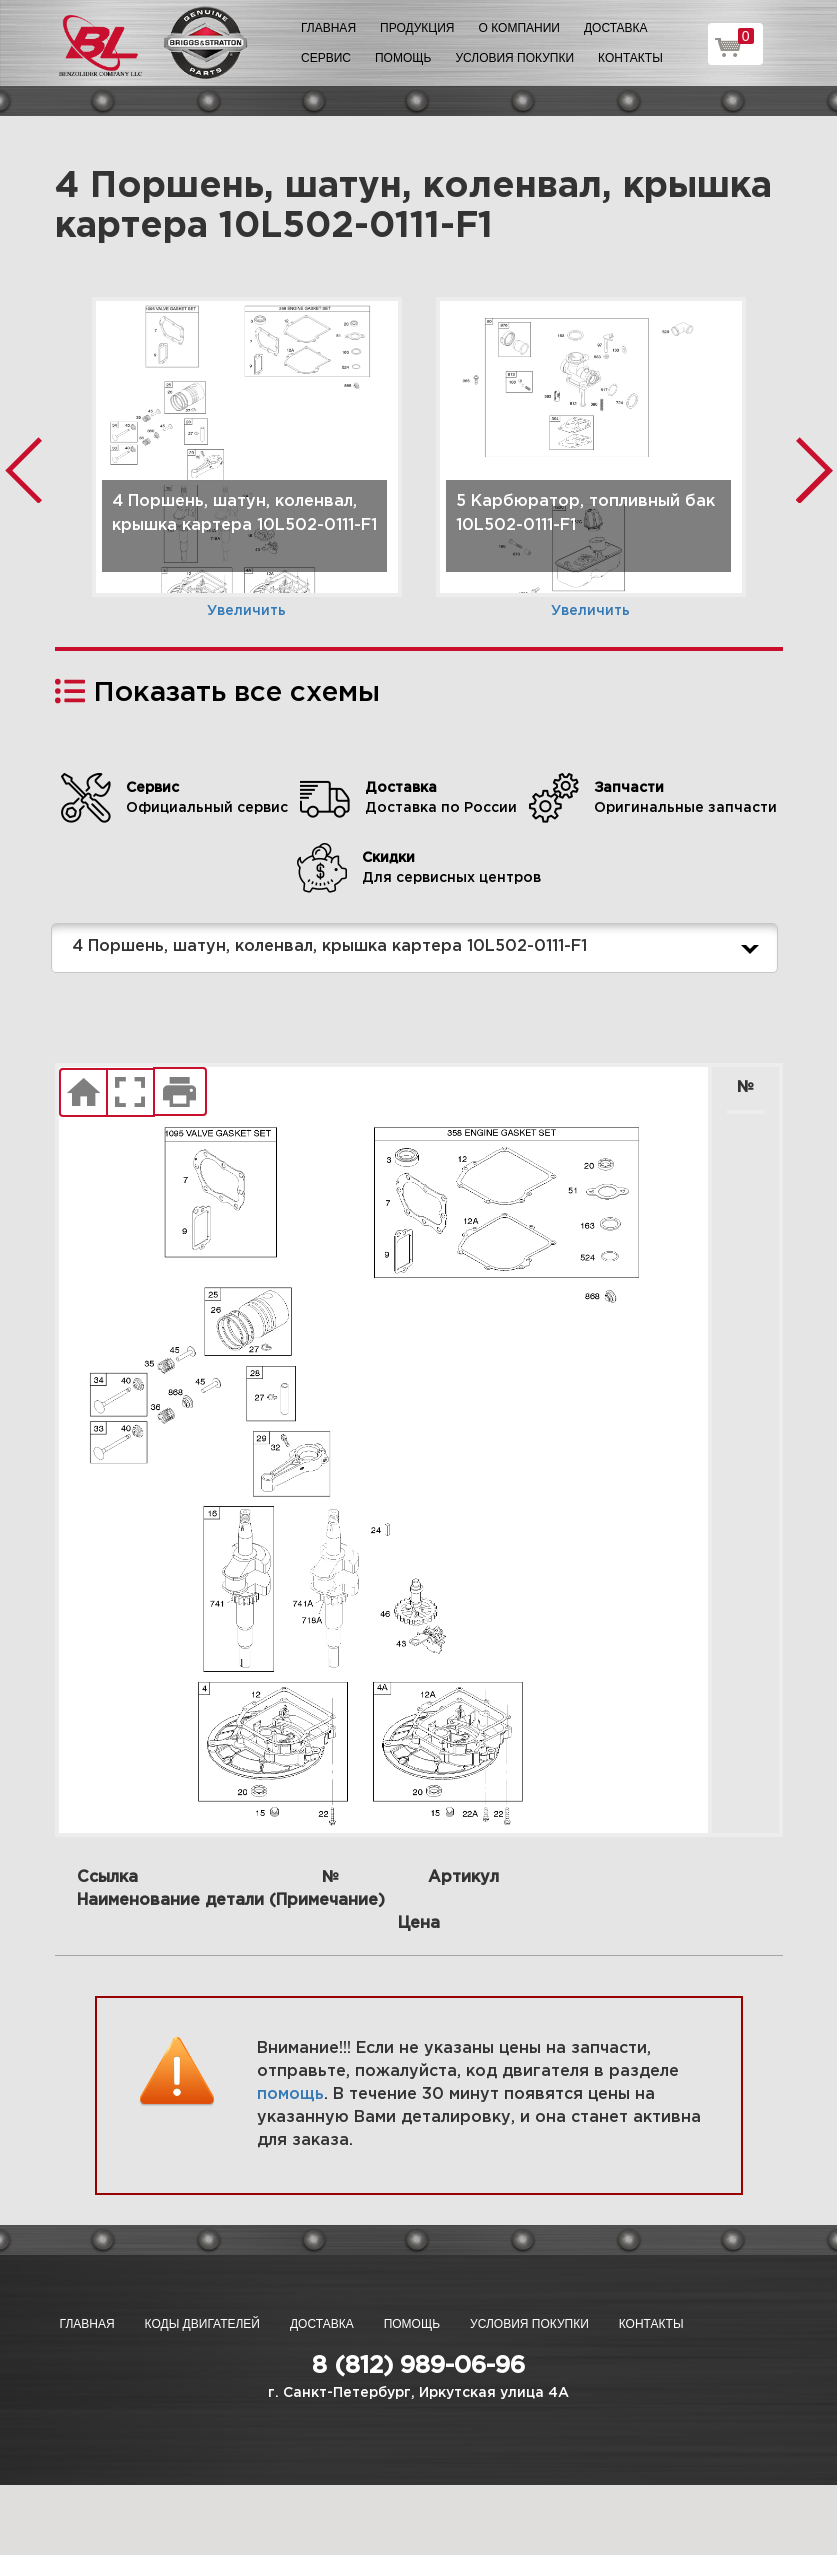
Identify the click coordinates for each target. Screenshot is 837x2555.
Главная (328, 28)
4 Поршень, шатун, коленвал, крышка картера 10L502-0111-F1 (419, 948)
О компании (519, 28)
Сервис (326, 58)
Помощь (403, 58)
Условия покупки (514, 58)
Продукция (417, 28)
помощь (290, 2094)
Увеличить (246, 611)
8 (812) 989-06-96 (418, 2366)
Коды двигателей (202, 2324)
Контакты (630, 58)
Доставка (616, 28)
